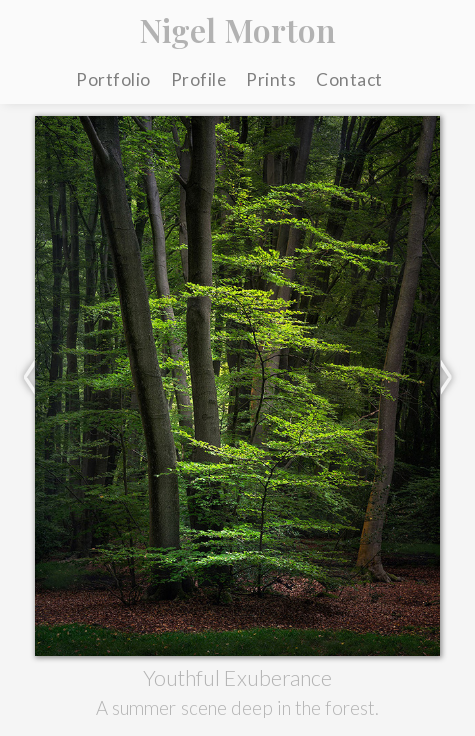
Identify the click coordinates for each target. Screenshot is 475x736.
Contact (349, 79)
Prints (271, 79)
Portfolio (113, 79)
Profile (199, 79)
